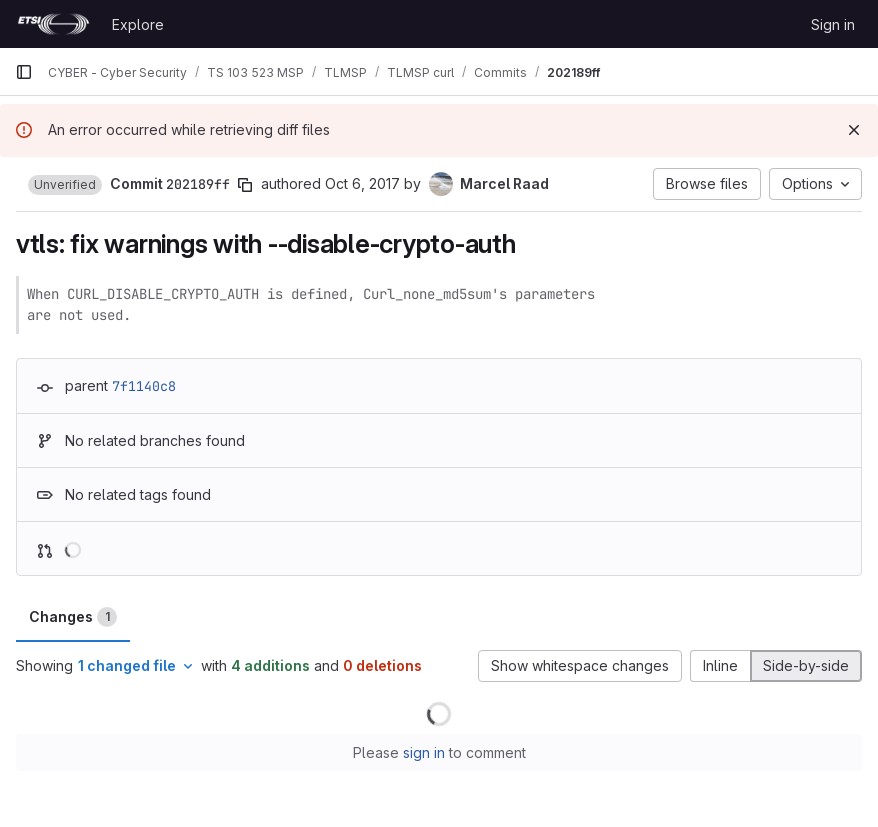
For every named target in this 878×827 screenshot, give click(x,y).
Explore (138, 24)
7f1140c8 (144, 386)
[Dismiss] (854, 130)
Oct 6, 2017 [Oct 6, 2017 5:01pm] (362, 183)
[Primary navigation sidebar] (24, 72)
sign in (424, 752)
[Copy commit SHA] (245, 185)
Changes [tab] (73, 617)
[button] (65, 185)
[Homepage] (53, 24)
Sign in (833, 24)
